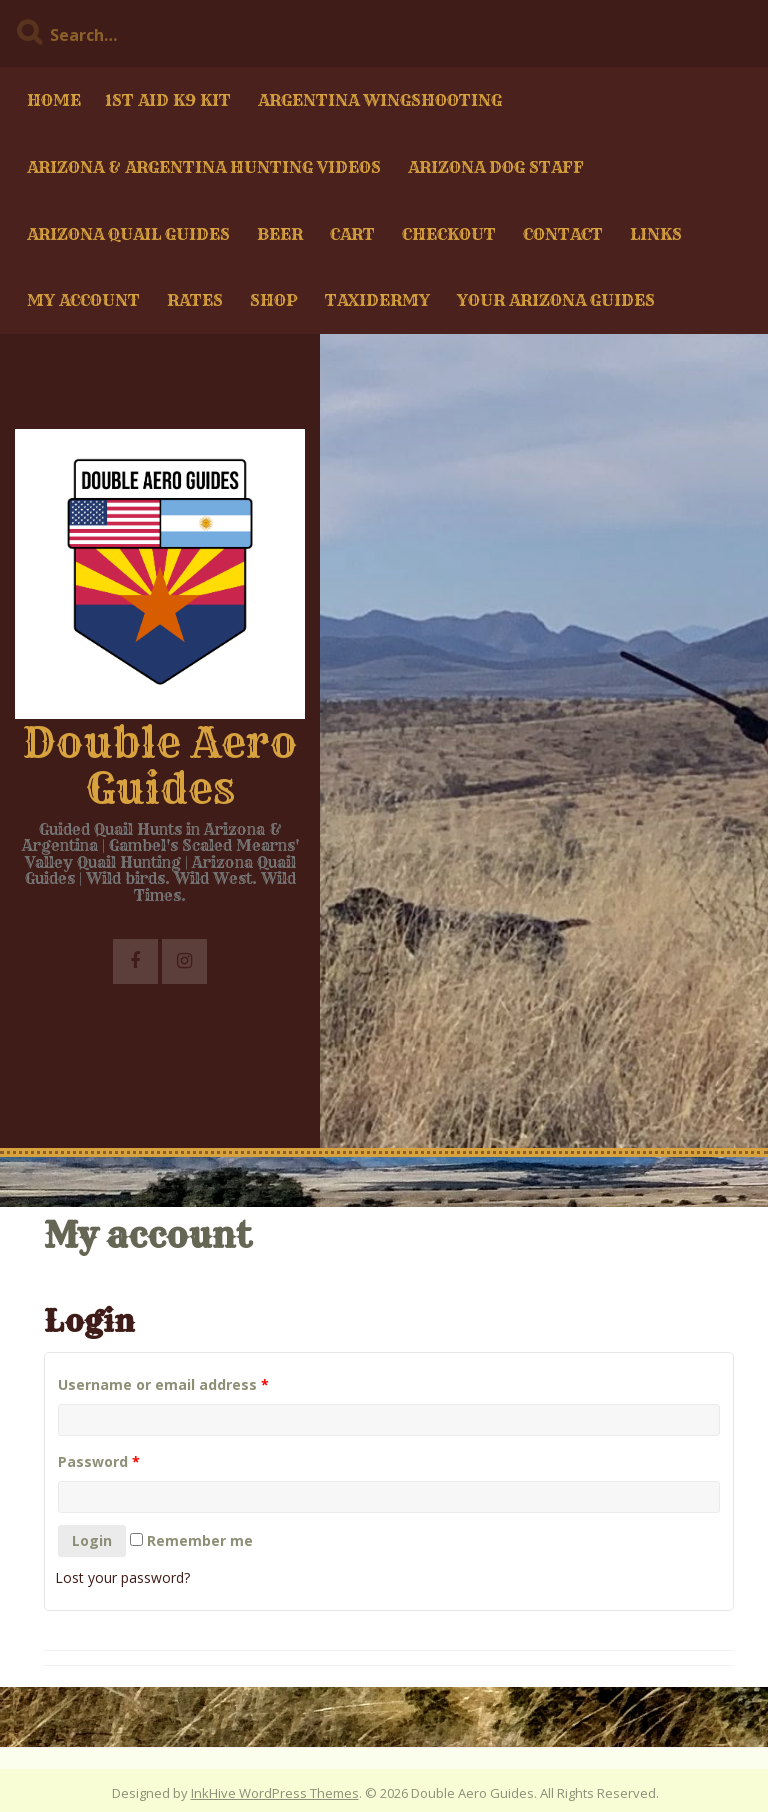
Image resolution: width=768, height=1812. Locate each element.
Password (99, 1461)
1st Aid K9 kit (168, 100)
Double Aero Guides (160, 765)
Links (656, 234)
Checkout (449, 234)
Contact (563, 234)
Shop (274, 300)
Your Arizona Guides (556, 300)
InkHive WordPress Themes (275, 1793)
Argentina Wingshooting (380, 100)
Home (54, 100)
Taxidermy (377, 300)
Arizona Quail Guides (128, 234)
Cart (352, 234)
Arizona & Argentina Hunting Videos (204, 167)
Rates (195, 300)
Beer (280, 234)
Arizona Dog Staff (496, 167)
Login (92, 1540)
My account (83, 300)
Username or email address (163, 1384)
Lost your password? (122, 1577)
